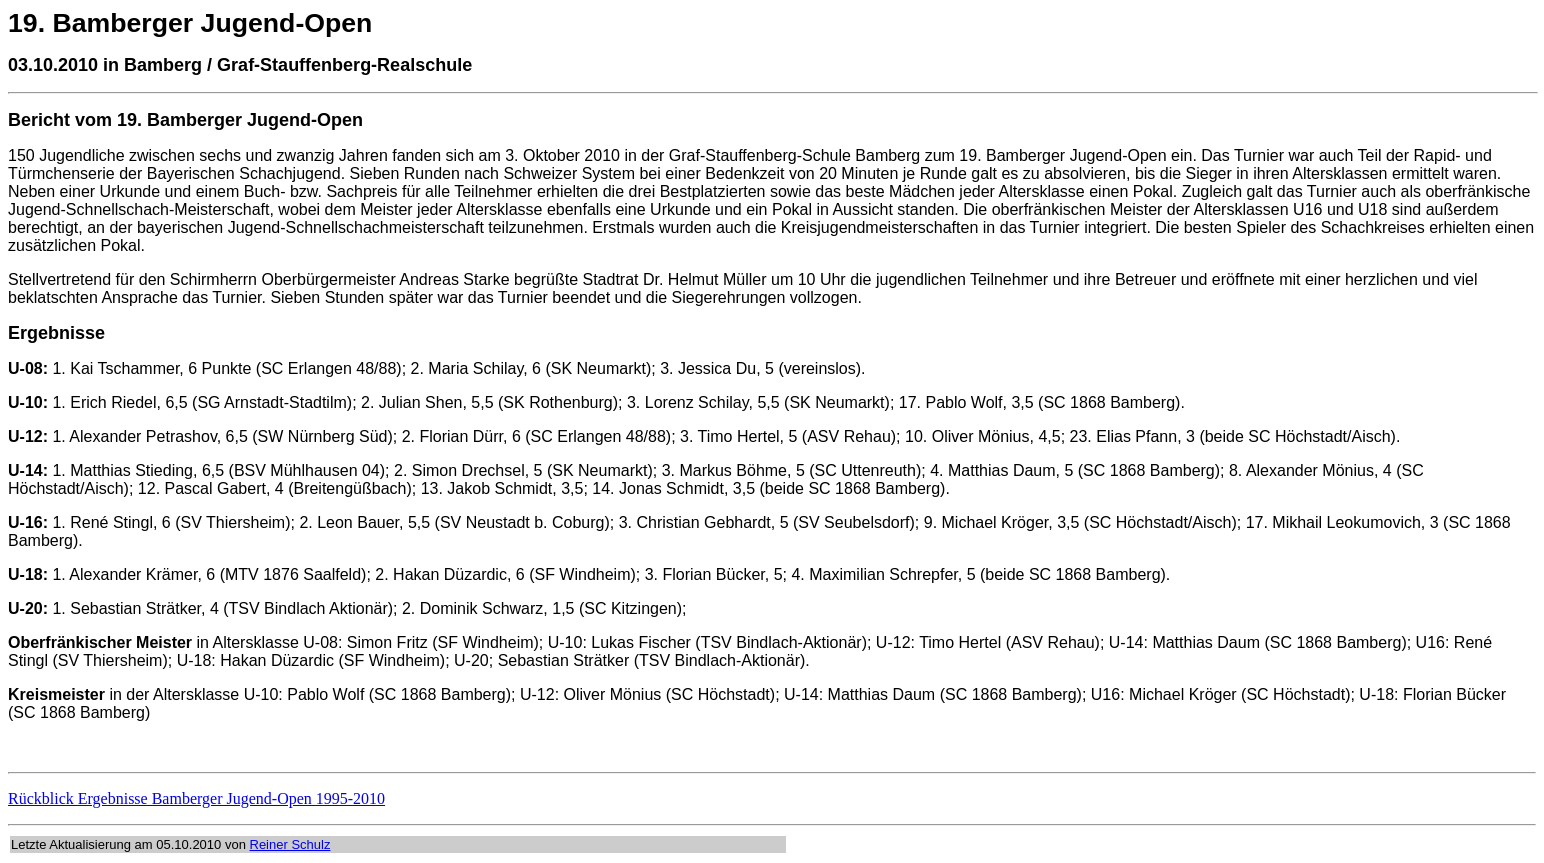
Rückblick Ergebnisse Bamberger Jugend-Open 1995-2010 (196, 798)
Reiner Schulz (290, 844)
